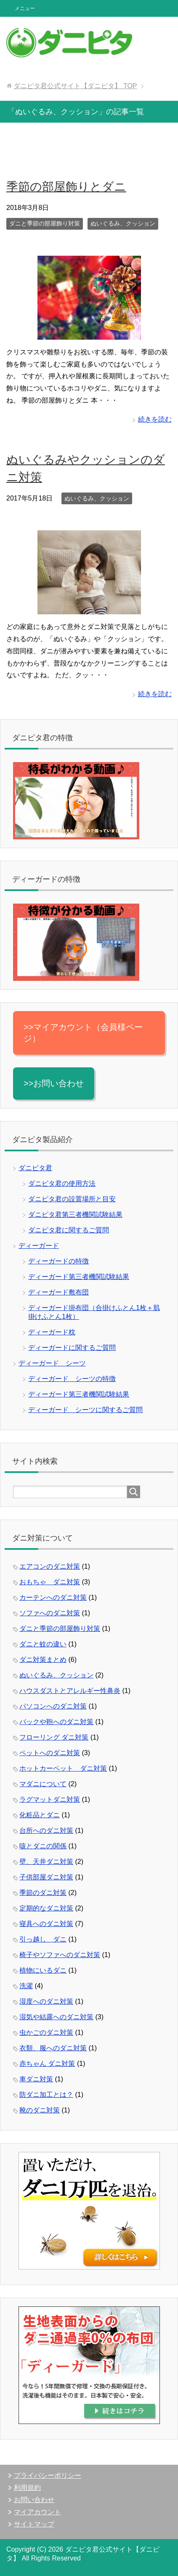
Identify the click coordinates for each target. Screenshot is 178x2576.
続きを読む (155, 419)
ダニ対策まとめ (42, 1659)
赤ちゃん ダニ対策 (47, 2063)
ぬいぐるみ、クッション (122, 223)
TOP (75, 85)
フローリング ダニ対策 (53, 1737)
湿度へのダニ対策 (46, 2001)
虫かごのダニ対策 (46, 2032)
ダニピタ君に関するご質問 (68, 1230)
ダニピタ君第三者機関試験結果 (75, 1214)
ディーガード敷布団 (58, 1292)
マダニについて (42, 1783)
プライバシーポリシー (47, 2475)
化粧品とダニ (39, 1815)
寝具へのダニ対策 (46, 1923)
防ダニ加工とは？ (46, 2094)
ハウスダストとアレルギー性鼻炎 (69, 1690)
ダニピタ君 (35, 1167)
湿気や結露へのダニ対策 (56, 2016)
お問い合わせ (34, 2499)
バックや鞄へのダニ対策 (56, 1721)
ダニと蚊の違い (42, 1644)
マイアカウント (37, 2512)
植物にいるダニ (42, 1970)
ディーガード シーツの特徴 (72, 1378)
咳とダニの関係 (42, 1846)
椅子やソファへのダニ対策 (59, 1954)
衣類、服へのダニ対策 (53, 2048)
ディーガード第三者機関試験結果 (78, 1276)
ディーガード (39, 1245)
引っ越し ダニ (42, 1939)
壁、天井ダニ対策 (46, 1861)
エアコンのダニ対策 (49, 1566)
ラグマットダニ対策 (49, 1799)
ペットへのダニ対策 (49, 1752)
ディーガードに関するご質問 (72, 1347)
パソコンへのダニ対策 (53, 1706)
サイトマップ (34, 2524)
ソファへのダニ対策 (49, 1613)
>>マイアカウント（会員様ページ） (83, 1032)
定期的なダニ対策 (46, 1908)
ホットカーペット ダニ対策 (63, 1768)
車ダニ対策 (36, 2079)
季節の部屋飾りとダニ (66, 186)
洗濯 (26, 1985)
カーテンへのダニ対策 (53, 1597)
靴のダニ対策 (39, 2110)
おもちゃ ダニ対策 (49, 1581)
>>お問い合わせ (54, 1083)
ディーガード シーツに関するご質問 (85, 1409)
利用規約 (27, 2487)
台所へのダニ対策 (46, 1830)
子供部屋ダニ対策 (46, 1877)
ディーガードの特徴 (58, 1261)
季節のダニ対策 (42, 1892)
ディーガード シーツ (52, 1363)
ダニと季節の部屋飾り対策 (44, 223)
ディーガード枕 (51, 1332)
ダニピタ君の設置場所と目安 (72, 1199)
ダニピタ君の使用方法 (62, 1183)
